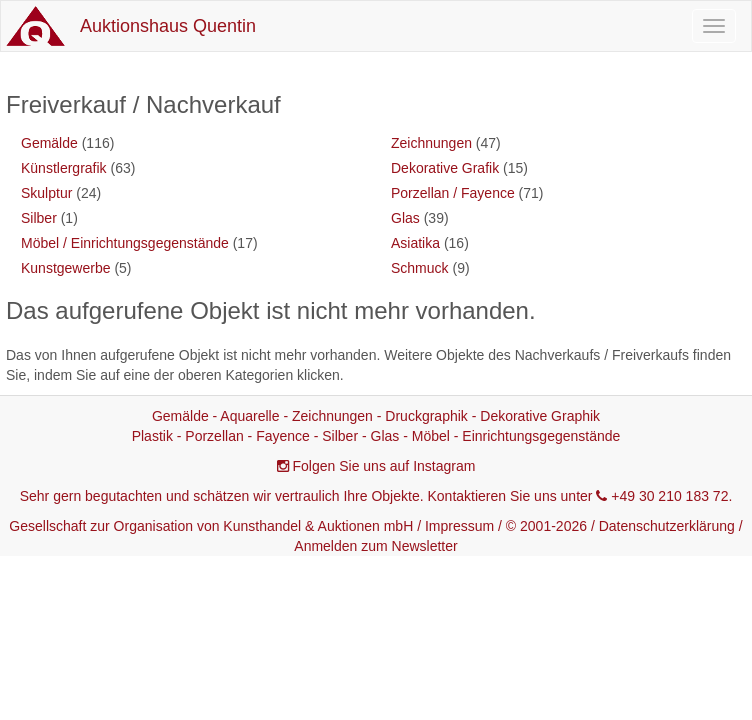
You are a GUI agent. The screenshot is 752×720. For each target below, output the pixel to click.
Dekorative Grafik (445, 168)
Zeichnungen (431, 143)
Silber (39, 218)
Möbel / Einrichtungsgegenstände (125, 243)
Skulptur (46, 193)
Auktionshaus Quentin (168, 26)
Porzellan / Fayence (453, 193)
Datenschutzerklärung (667, 526)
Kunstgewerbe (66, 268)
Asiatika (415, 243)
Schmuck (420, 268)
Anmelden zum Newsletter (375, 546)
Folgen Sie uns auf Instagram (384, 466)
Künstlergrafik (64, 168)
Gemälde (49, 143)
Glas (405, 218)
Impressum (459, 526)
